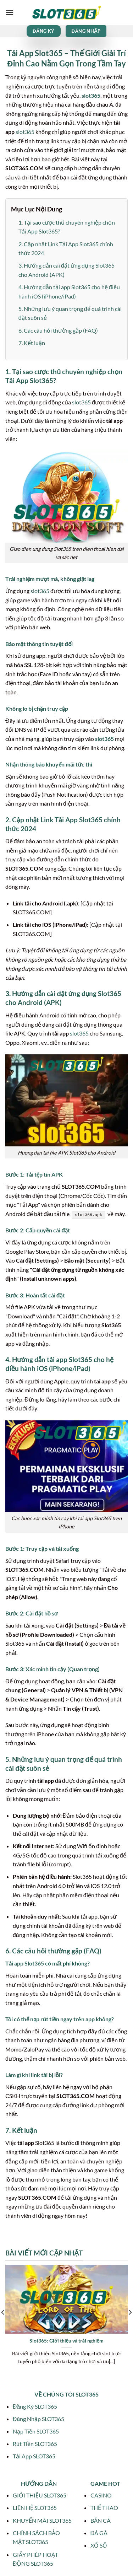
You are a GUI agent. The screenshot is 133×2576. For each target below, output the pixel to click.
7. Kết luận (31, 342)
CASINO (101, 2495)
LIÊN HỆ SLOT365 (35, 2507)
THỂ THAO (104, 2507)
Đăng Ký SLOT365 (35, 2406)
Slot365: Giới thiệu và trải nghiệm (66, 2341)
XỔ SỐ (98, 2545)
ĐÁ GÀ (99, 2532)
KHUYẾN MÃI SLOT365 (42, 2520)
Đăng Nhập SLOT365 (38, 2418)
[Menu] (9, 12)
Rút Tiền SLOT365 (35, 2443)
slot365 (91, 95)
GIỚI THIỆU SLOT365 (39, 2495)
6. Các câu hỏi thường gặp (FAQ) (58, 330)
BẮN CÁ (100, 2520)
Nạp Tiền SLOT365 (36, 2431)
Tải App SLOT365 (34, 2456)
